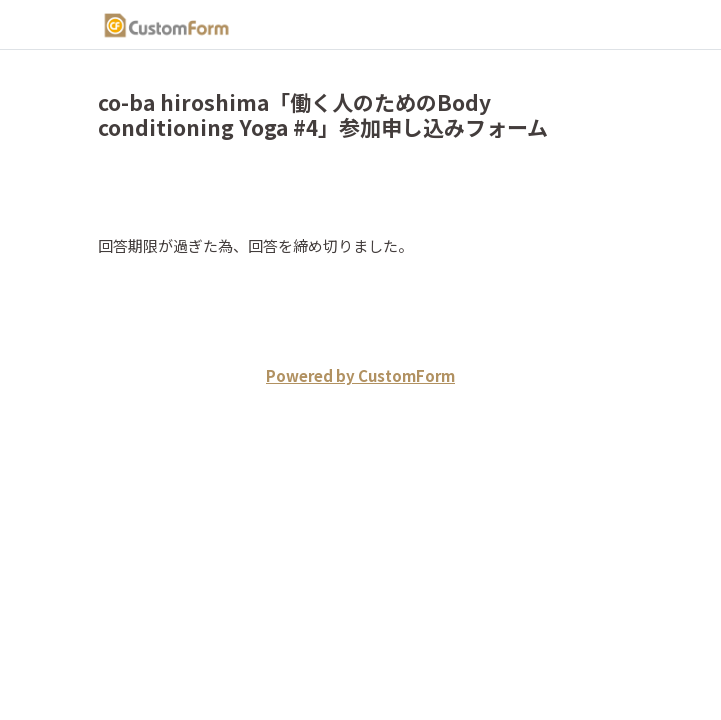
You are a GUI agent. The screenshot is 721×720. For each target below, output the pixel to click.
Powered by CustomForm (360, 375)
